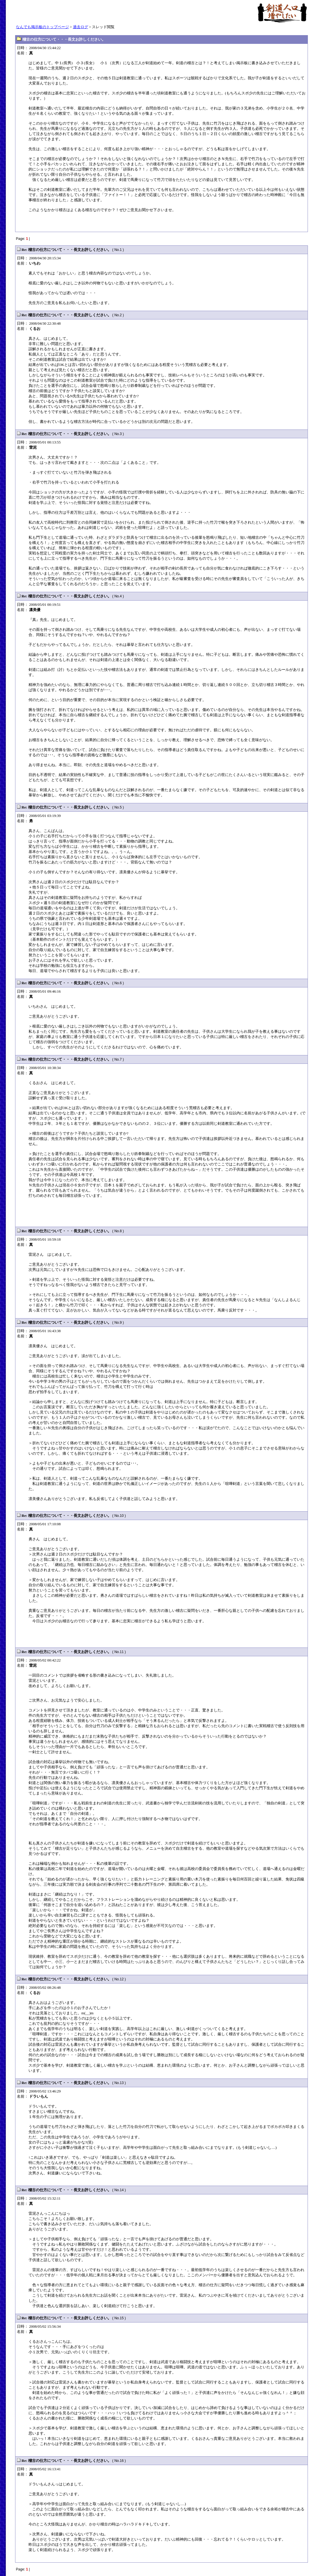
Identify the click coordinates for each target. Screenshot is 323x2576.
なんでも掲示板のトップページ (42, 27)
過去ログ (80, 27)
